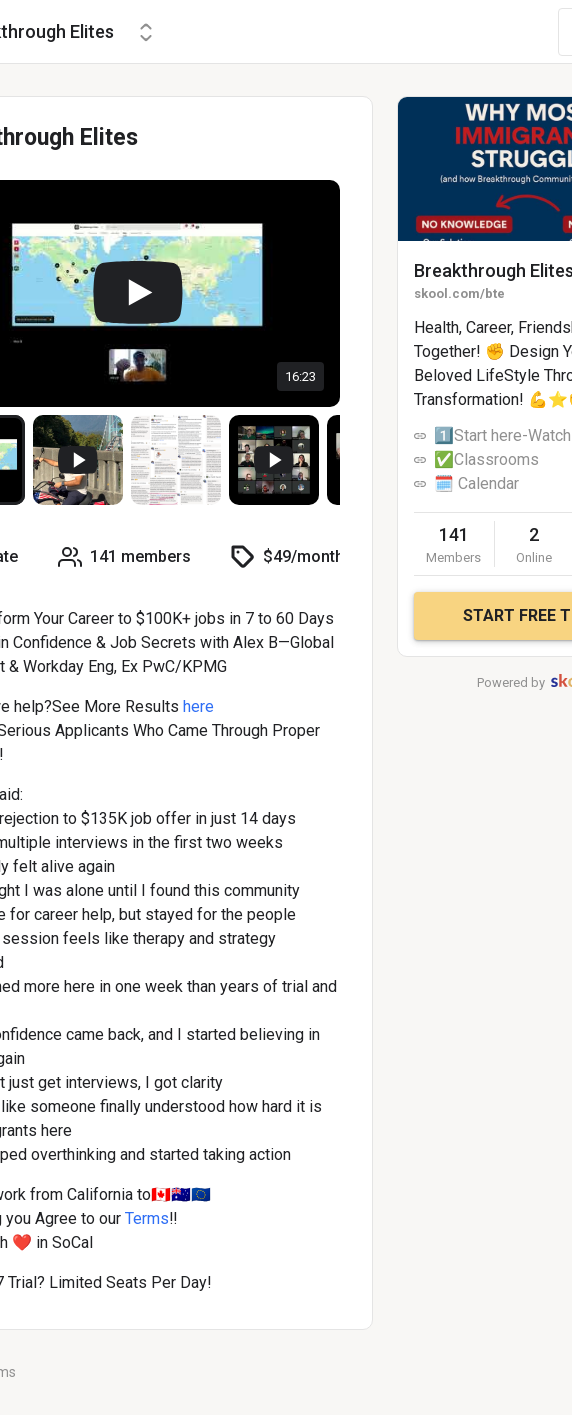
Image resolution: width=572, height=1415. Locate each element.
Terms (147, 1218)
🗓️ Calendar (476, 483)
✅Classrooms (486, 459)
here (198, 706)
